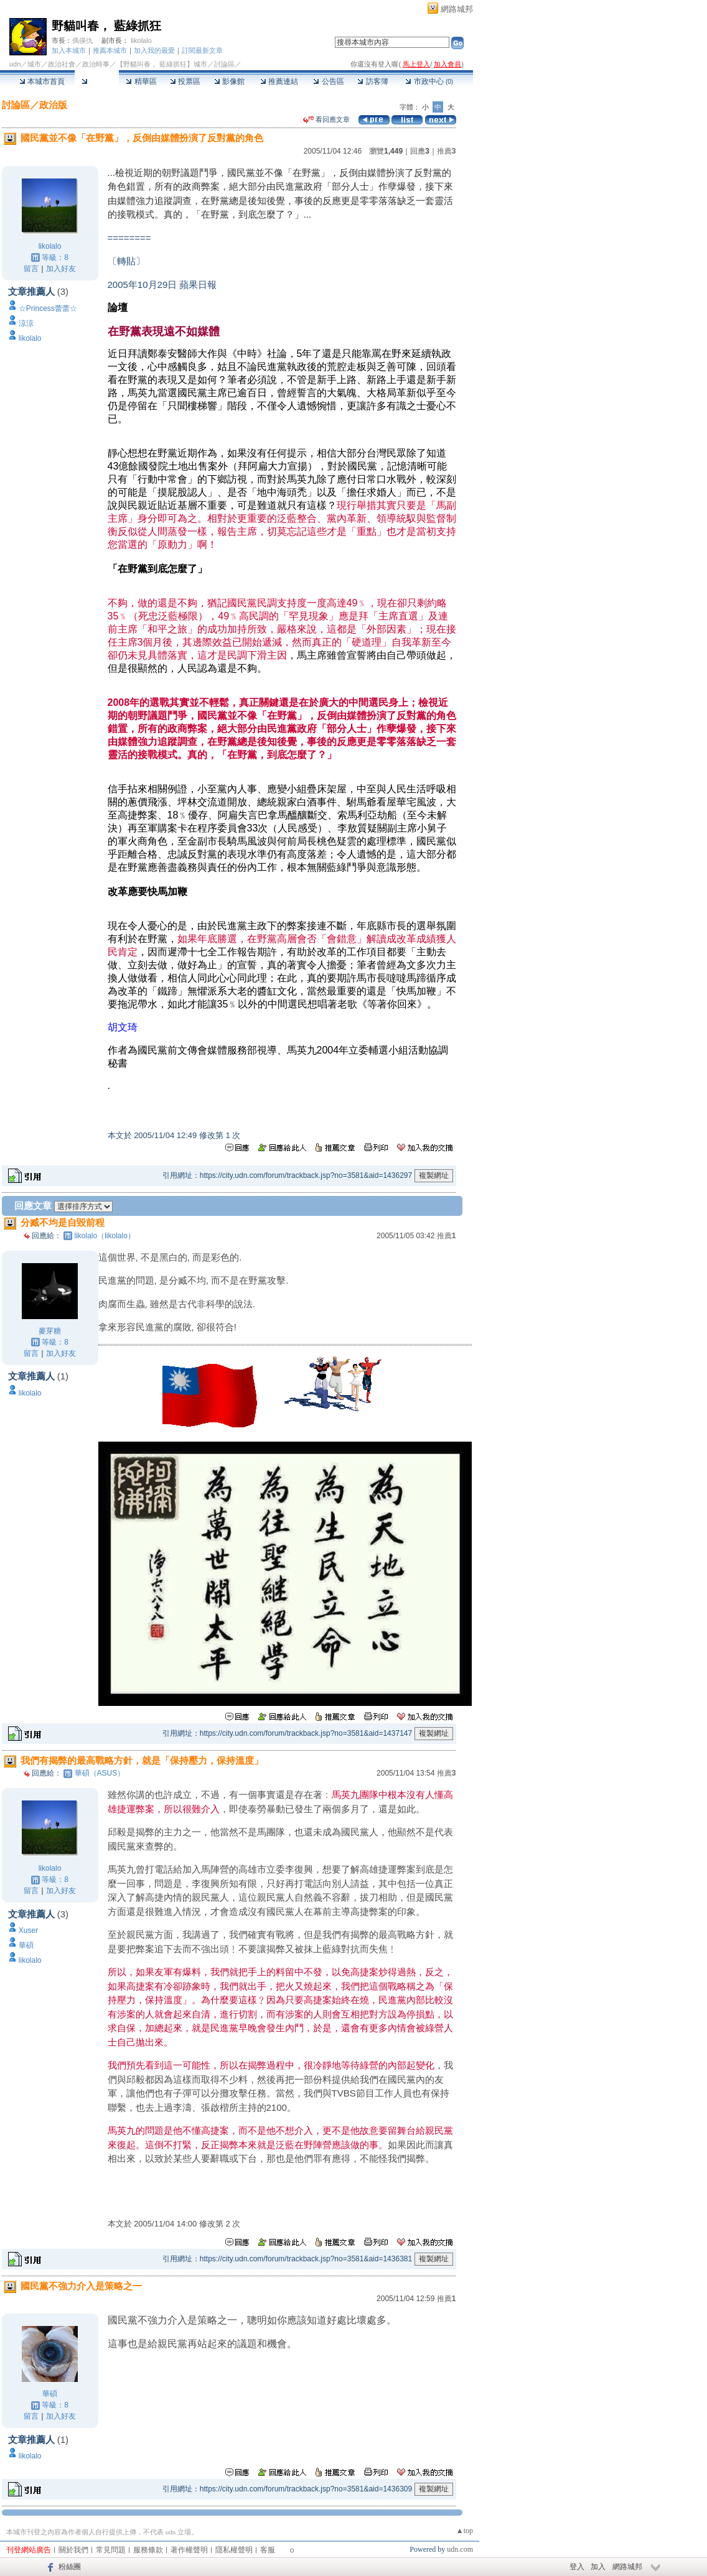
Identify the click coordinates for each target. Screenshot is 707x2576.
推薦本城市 (110, 50)
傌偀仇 (82, 40)
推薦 (446, 151)
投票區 (185, 81)
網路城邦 (457, 9)
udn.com (460, 2549)
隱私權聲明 (234, 2550)
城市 (34, 64)
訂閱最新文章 (202, 50)
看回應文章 (326, 119)
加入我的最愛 (154, 50)
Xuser (28, 1930)
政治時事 (96, 64)
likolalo (141, 40)
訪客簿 (372, 81)
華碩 (26, 1945)
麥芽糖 (50, 1331)
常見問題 (111, 2550)
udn (15, 64)
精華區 (141, 81)
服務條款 (148, 2550)
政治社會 (61, 64)
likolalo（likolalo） (105, 1235)
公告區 (328, 81)
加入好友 (61, 268)
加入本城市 (69, 50)
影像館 (229, 81)
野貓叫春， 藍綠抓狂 (106, 25)
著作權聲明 (189, 2550)
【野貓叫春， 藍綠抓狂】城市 (161, 64)
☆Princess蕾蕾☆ (48, 308)
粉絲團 (70, 2566)
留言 (31, 268)
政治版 (53, 105)
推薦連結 (279, 81)
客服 (267, 2550)
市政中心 (429, 81)
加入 (598, 2566)
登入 (576, 2566)
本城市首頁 (42, 81)
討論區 (97, 81)
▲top (464, 2530)
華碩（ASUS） (100, 1773)
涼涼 (26, 323)
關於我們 (73, 2550)
